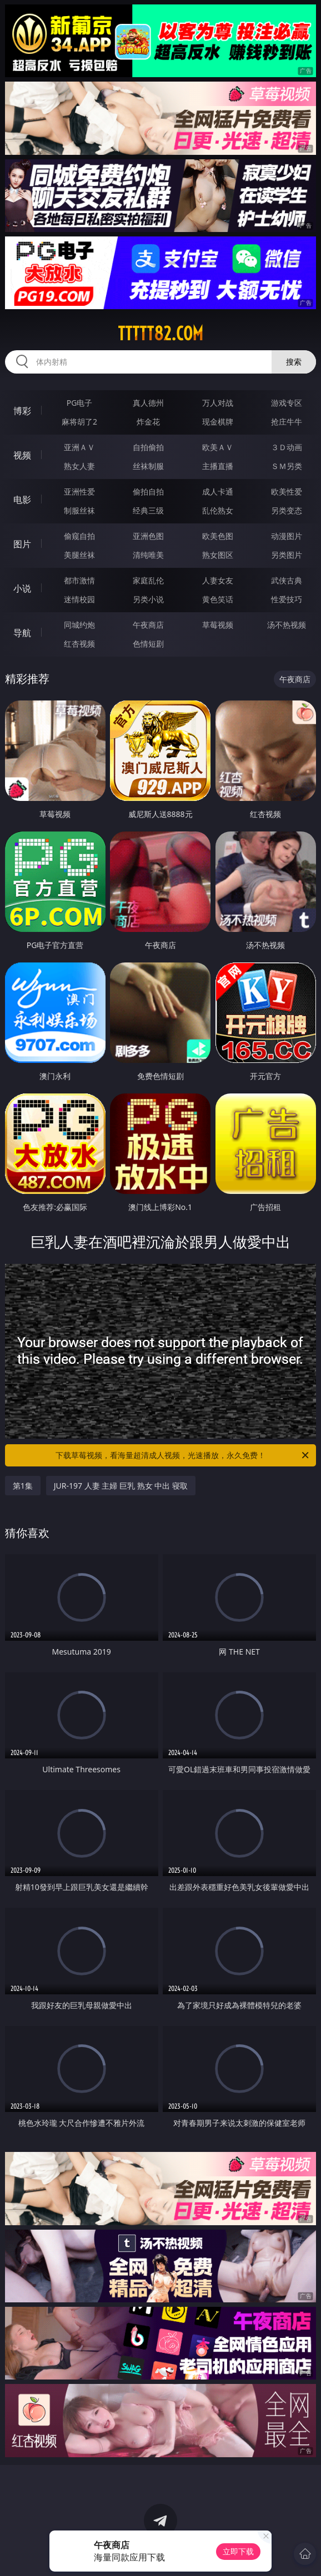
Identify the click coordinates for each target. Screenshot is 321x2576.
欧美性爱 (286, 491)
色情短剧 (148, 643)
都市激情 (79, 580)
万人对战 (217, 402)
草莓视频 (217, 624)
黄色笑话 (217, 599)
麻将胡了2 (79, 421)
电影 (22, 499)
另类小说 (148, 599)
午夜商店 (148, 624)
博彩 (22, 411)
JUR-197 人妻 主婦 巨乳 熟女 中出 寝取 (121, 1485)
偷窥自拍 (79, 536)
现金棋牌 (217, 421)
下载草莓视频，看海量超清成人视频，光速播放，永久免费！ (183, 1455)
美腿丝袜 (79, 555)
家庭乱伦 (148, 580)
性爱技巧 (286, 599)
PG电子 (80, 402)
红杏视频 (79, 643)
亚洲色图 (148, 536)
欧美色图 (217, 536)
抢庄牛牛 (286, 421)
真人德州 (148, 402)
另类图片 (286, 555)
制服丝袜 (79, 510)
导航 (22, 633)
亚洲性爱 (79, 491)
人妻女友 (217, 580)
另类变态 (286, 510)
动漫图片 (286, 536)
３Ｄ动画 (286, 447)
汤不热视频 (286, 624)
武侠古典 (286, 580)
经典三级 (148, 510)
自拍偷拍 (148, 447)
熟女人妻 (79, 466)
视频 (22, 455)
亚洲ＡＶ (79, 447)
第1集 (23, 1485)
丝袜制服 (148, 466)
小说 (22, 588)
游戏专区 (286, 402)
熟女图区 (217, 555)
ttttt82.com (160, 333)
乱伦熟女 (217, 510)
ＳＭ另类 (286, 466)
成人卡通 (217, 491)
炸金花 (148, 421)
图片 (22, 544)
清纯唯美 (148, 555)
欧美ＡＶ (217, 447)
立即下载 (238, 2551)
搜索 (294, 361)
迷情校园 (79, 599)
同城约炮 (79, 624)
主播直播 (217, 466)
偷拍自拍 (148, 491)
